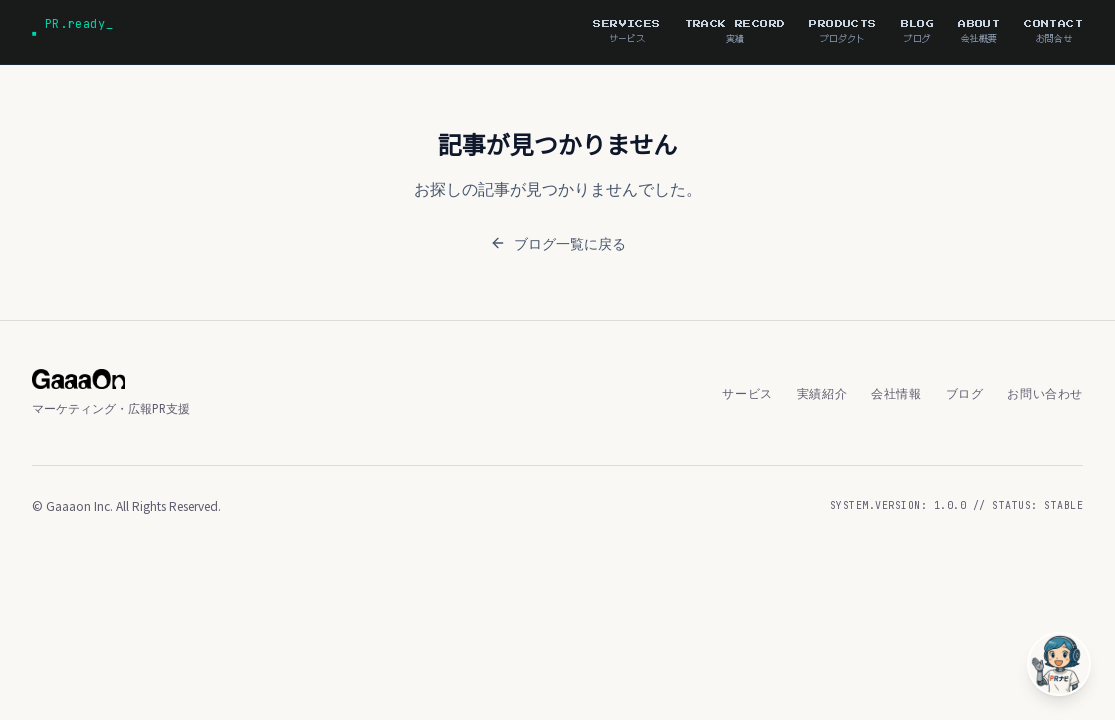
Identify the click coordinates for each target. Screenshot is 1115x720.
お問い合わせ (1045, 393)
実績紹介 (822, 393)
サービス (747, 393)
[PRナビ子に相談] (1059, 664)
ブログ (965, 393)
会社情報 (896, 393)
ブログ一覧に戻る (558, 243)
